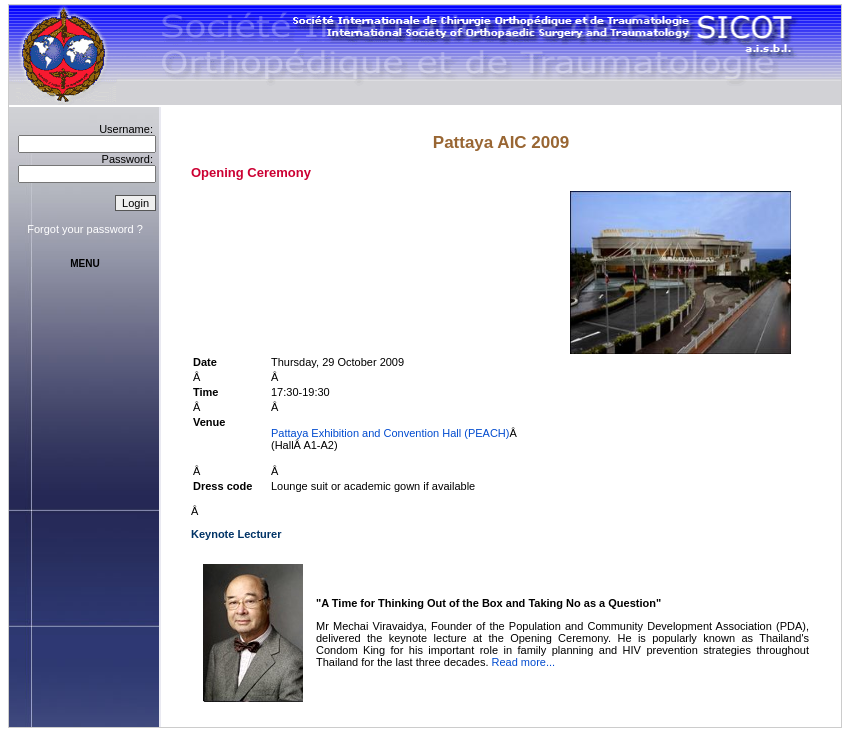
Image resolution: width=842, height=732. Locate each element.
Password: (127, 159)
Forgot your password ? (85, 229)
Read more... (524, 662)
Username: (126, 129)
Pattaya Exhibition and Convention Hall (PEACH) (390, 433)
